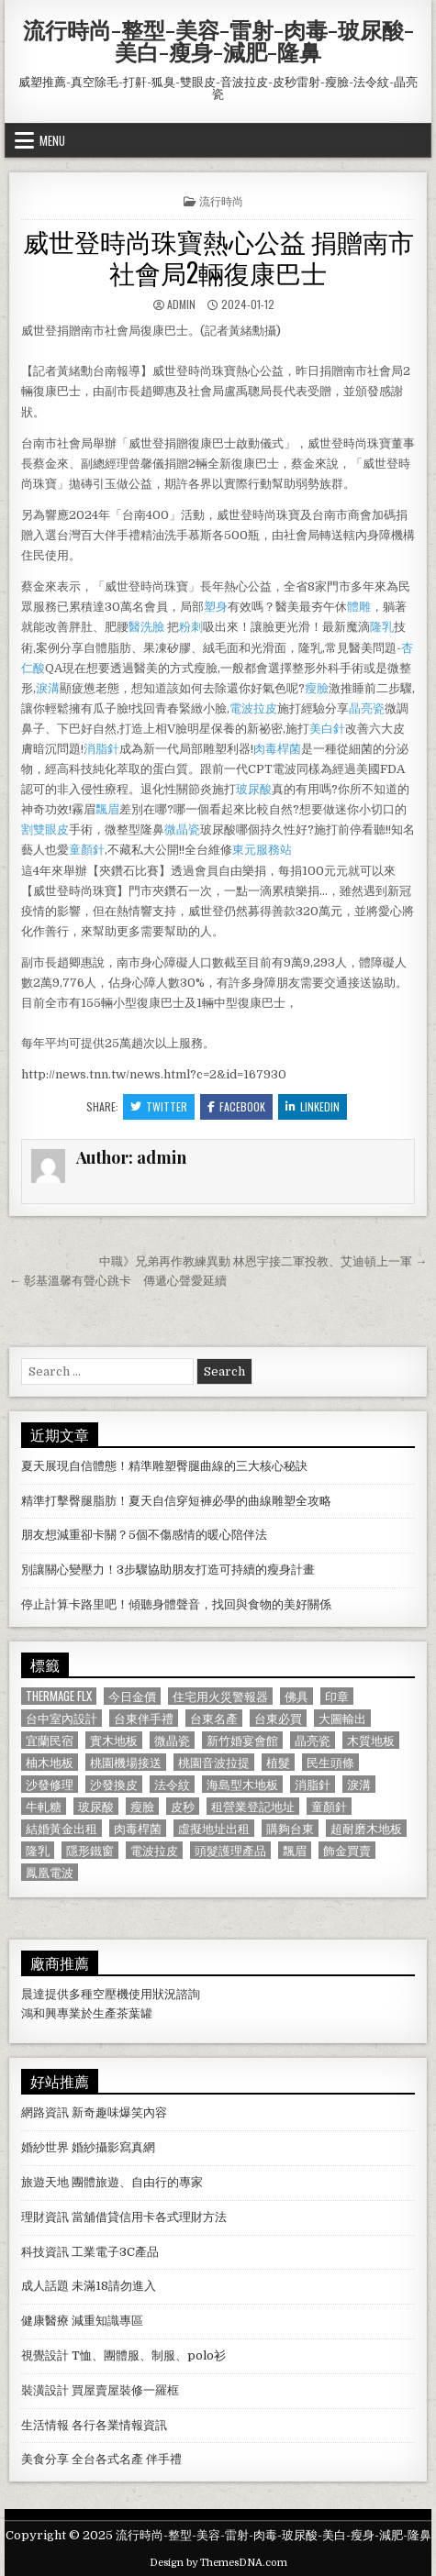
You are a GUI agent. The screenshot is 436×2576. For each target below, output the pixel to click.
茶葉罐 (134, 2013)
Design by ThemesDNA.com (218, 2563)
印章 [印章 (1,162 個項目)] (337, 1696)
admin (181, 304)
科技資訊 (45, 2252)
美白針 (327, 728)
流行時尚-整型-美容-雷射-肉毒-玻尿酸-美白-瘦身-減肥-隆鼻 (218, 40)
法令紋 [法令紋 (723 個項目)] (172, 1784)
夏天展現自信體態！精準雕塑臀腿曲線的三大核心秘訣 (164, 1466)
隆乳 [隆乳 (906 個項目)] (38, 1850)
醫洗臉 (148, 627)
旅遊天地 (45, 2182)
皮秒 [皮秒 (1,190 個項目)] (183, 1806)
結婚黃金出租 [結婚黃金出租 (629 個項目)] (61, 1828)
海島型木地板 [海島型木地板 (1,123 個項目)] (242, 1784)
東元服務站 (262, 850)
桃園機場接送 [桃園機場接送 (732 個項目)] (126, 1762)
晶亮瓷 (367, 708)
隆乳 (382, 627)
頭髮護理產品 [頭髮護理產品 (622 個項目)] (230, 1850)
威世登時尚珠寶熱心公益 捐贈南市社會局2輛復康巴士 (218, 256)
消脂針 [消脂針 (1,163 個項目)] (312, 1784)
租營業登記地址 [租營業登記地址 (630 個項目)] (253, 1806)
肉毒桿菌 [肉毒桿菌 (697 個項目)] (138, 1828)
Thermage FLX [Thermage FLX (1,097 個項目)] (59, 1696)
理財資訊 (45, 2217)
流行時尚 (221, 200)
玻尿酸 (254, 789)
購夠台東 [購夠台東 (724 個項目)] (290, 1828)
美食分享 (45, 2459)
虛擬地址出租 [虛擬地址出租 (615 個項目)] (214, 1828)
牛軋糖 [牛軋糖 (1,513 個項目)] (43, 1806)
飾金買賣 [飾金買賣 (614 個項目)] (347, 1850)
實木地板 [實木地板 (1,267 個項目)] (114, 1740)
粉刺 (191, 627)
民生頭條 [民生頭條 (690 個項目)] (330, 1762)
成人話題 (45, 2286)
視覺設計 (45, 2355)
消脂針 (101, 749)
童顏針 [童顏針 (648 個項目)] (329, 1806)
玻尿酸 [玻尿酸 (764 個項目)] (96, 1806)
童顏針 (87, 850)
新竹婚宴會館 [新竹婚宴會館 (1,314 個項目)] (242, 1740)
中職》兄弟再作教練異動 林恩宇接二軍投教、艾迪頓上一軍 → (263, 1261)
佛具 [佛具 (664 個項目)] (296, 1696)
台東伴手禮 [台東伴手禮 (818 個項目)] (143, 1718)
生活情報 (45, 2425)
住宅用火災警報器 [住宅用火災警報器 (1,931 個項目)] (220, 1696)
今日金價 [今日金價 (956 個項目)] (132, 1696)
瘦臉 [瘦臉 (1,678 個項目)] (142, 1806)
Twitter (158, 1106)
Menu (52, 140)
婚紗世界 (45, 2147)
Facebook (236, 1106)
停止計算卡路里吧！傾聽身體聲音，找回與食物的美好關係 (176, 1604)
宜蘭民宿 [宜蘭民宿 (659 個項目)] (49, 1740)
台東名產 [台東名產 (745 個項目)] (214, 1718)
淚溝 (48, 688)
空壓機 (111, 1994)
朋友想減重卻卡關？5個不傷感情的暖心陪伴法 (144, 1535)
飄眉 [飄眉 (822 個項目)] (295, 1850)
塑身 (216, 607)
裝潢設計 (45, 2390)
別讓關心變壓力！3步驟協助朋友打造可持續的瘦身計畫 (168, 1569)
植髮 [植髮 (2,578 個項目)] (278, 1762)
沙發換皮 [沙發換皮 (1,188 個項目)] (114, 1784)
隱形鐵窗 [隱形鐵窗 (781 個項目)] (90, 1850)
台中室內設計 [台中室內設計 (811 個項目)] (61, 1718)
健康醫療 (45, 2320)
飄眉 (107, 809)
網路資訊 (45, 2112)
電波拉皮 (253, 708)
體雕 (359, 607)
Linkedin (312, 1106)
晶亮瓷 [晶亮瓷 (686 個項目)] (312, 1740)
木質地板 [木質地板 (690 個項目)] (371, 1740)
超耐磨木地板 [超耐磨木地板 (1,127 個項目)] (366, 1828)
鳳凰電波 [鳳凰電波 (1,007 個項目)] (49, 1872)
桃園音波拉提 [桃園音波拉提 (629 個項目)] (214, 1762)
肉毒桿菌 (277, 749)
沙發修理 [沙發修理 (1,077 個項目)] (49, 1784)
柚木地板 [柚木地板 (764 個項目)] (49, 1762)
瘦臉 (317, 688)
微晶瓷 (182, 829)
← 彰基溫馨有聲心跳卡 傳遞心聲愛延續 (118, 1281)
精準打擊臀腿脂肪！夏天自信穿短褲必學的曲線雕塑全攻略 (176, 1501)
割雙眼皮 (45, 829)
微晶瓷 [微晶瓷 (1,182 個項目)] (172, 1740)
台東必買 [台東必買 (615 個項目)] (278, 1718)
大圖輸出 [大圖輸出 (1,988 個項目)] (342, 1718)
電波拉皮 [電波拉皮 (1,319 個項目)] (154, 1850)
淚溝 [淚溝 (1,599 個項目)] (359, 1784)
